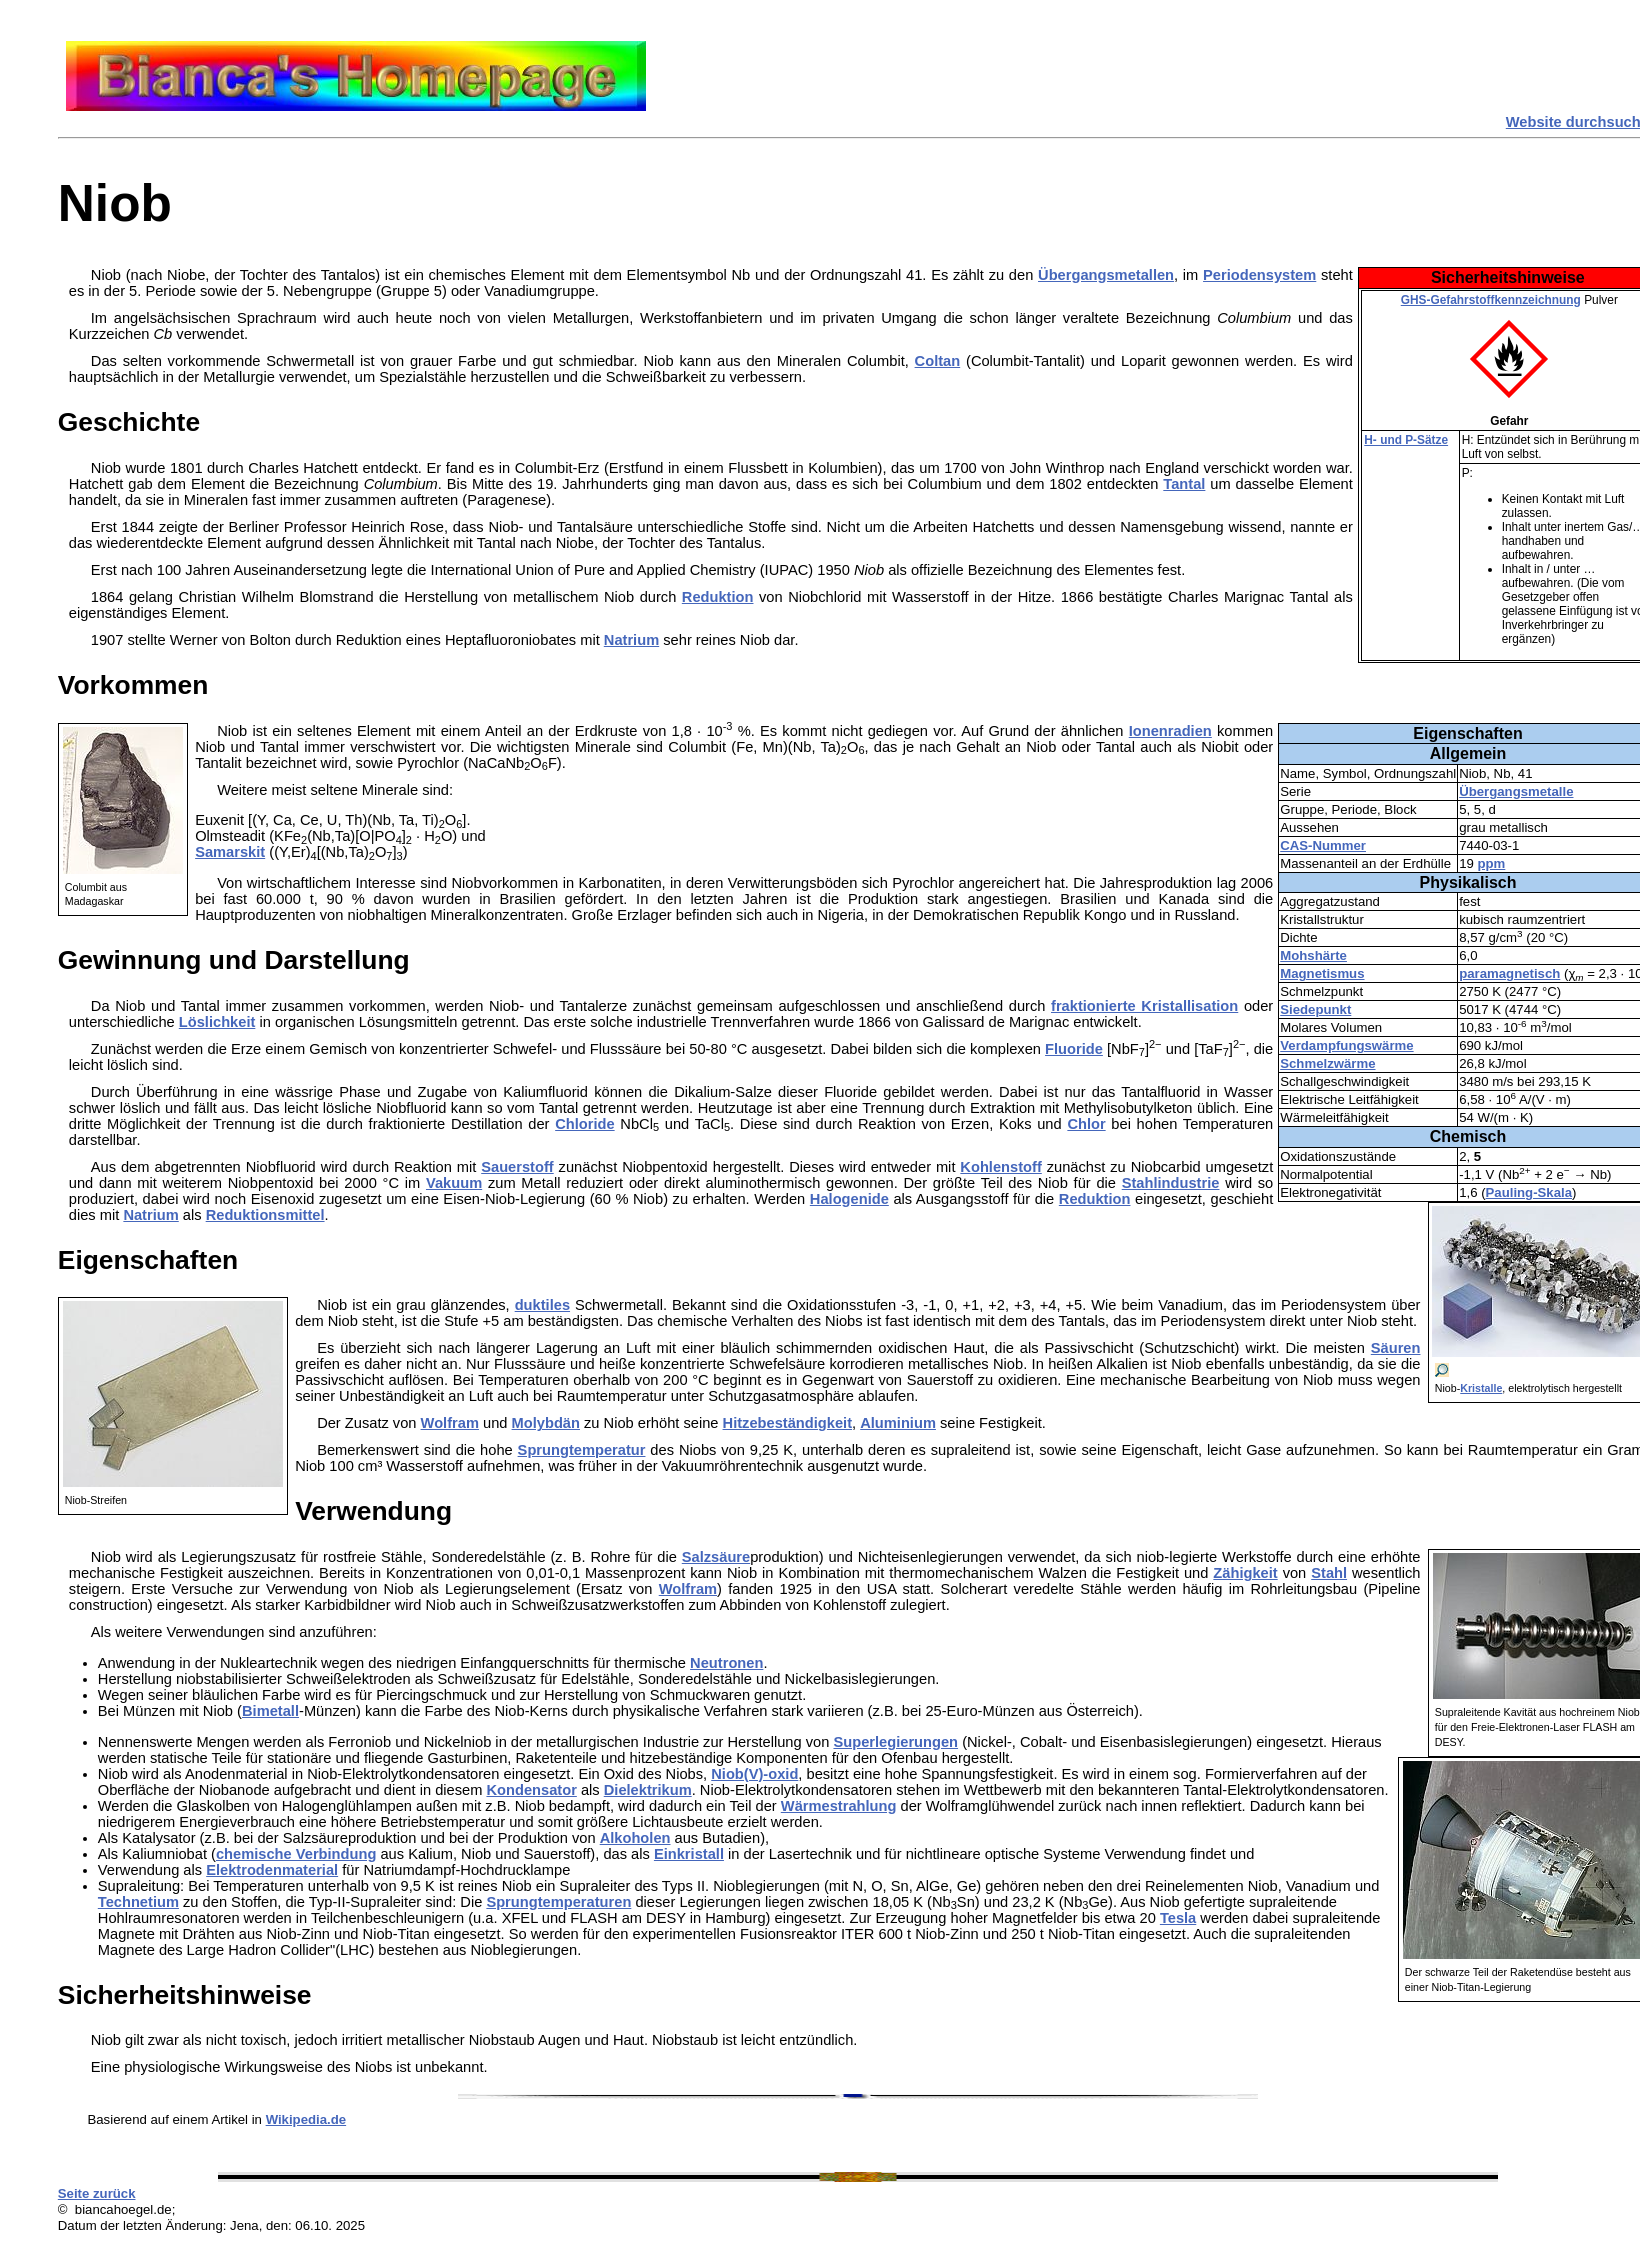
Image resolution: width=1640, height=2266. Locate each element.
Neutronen (726, 1663)
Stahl (1329, 1573)
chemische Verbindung (296, 1854)
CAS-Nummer (1323, 845)
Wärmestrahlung (839, 1806)
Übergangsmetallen (1106, 275)
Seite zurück (97, 2193)
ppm (1492, 863)
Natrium (631, 640)
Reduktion (718, 597)
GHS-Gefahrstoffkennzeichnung (1491, 300)
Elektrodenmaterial (272, 1870)
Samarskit (230, 852)
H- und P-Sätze (1406, 440)
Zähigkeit (1245, 1573)
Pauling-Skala (1529, 1192)
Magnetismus (1322, 973)
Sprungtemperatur (582, 1450)
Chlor (1086, 1124)
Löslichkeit (217, 1022)
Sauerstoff (517, 1167)
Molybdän (546, 1423)
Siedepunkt (1315, 1009)
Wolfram (450, 1423)
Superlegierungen (895, 1742)
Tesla (1178, 1918)
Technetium (138, 1902)
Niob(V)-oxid (754, 1774)
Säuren (1396, 1348)
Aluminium (898, 1423)
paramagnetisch (1509, 973)
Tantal (1184, 484)
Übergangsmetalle (1516, 791)
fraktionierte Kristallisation (1144, 1006)
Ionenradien (1170, 731)
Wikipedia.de (306, 2119)
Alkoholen (635, 1838)
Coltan (938, 361)
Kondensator (531, 1790)
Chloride (584, 1124)
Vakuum (454, 1183)
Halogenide (849, 1199)
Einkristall (689, 1854)
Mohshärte (1313, 955)
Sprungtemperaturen (558, 1902)
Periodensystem (1259, 275)
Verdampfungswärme (1346, 1045)
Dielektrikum (648, 1790)
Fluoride (1074, 1049)
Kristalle (1481, 1388)
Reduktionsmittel (265, 1215)
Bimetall (270, 1711)
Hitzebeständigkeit (788, 1423)
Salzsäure (716, 1557)
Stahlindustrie (1171, 1183)
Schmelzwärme (1327, 1063)
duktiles (542, 1305)
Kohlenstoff (1000, 1167)
